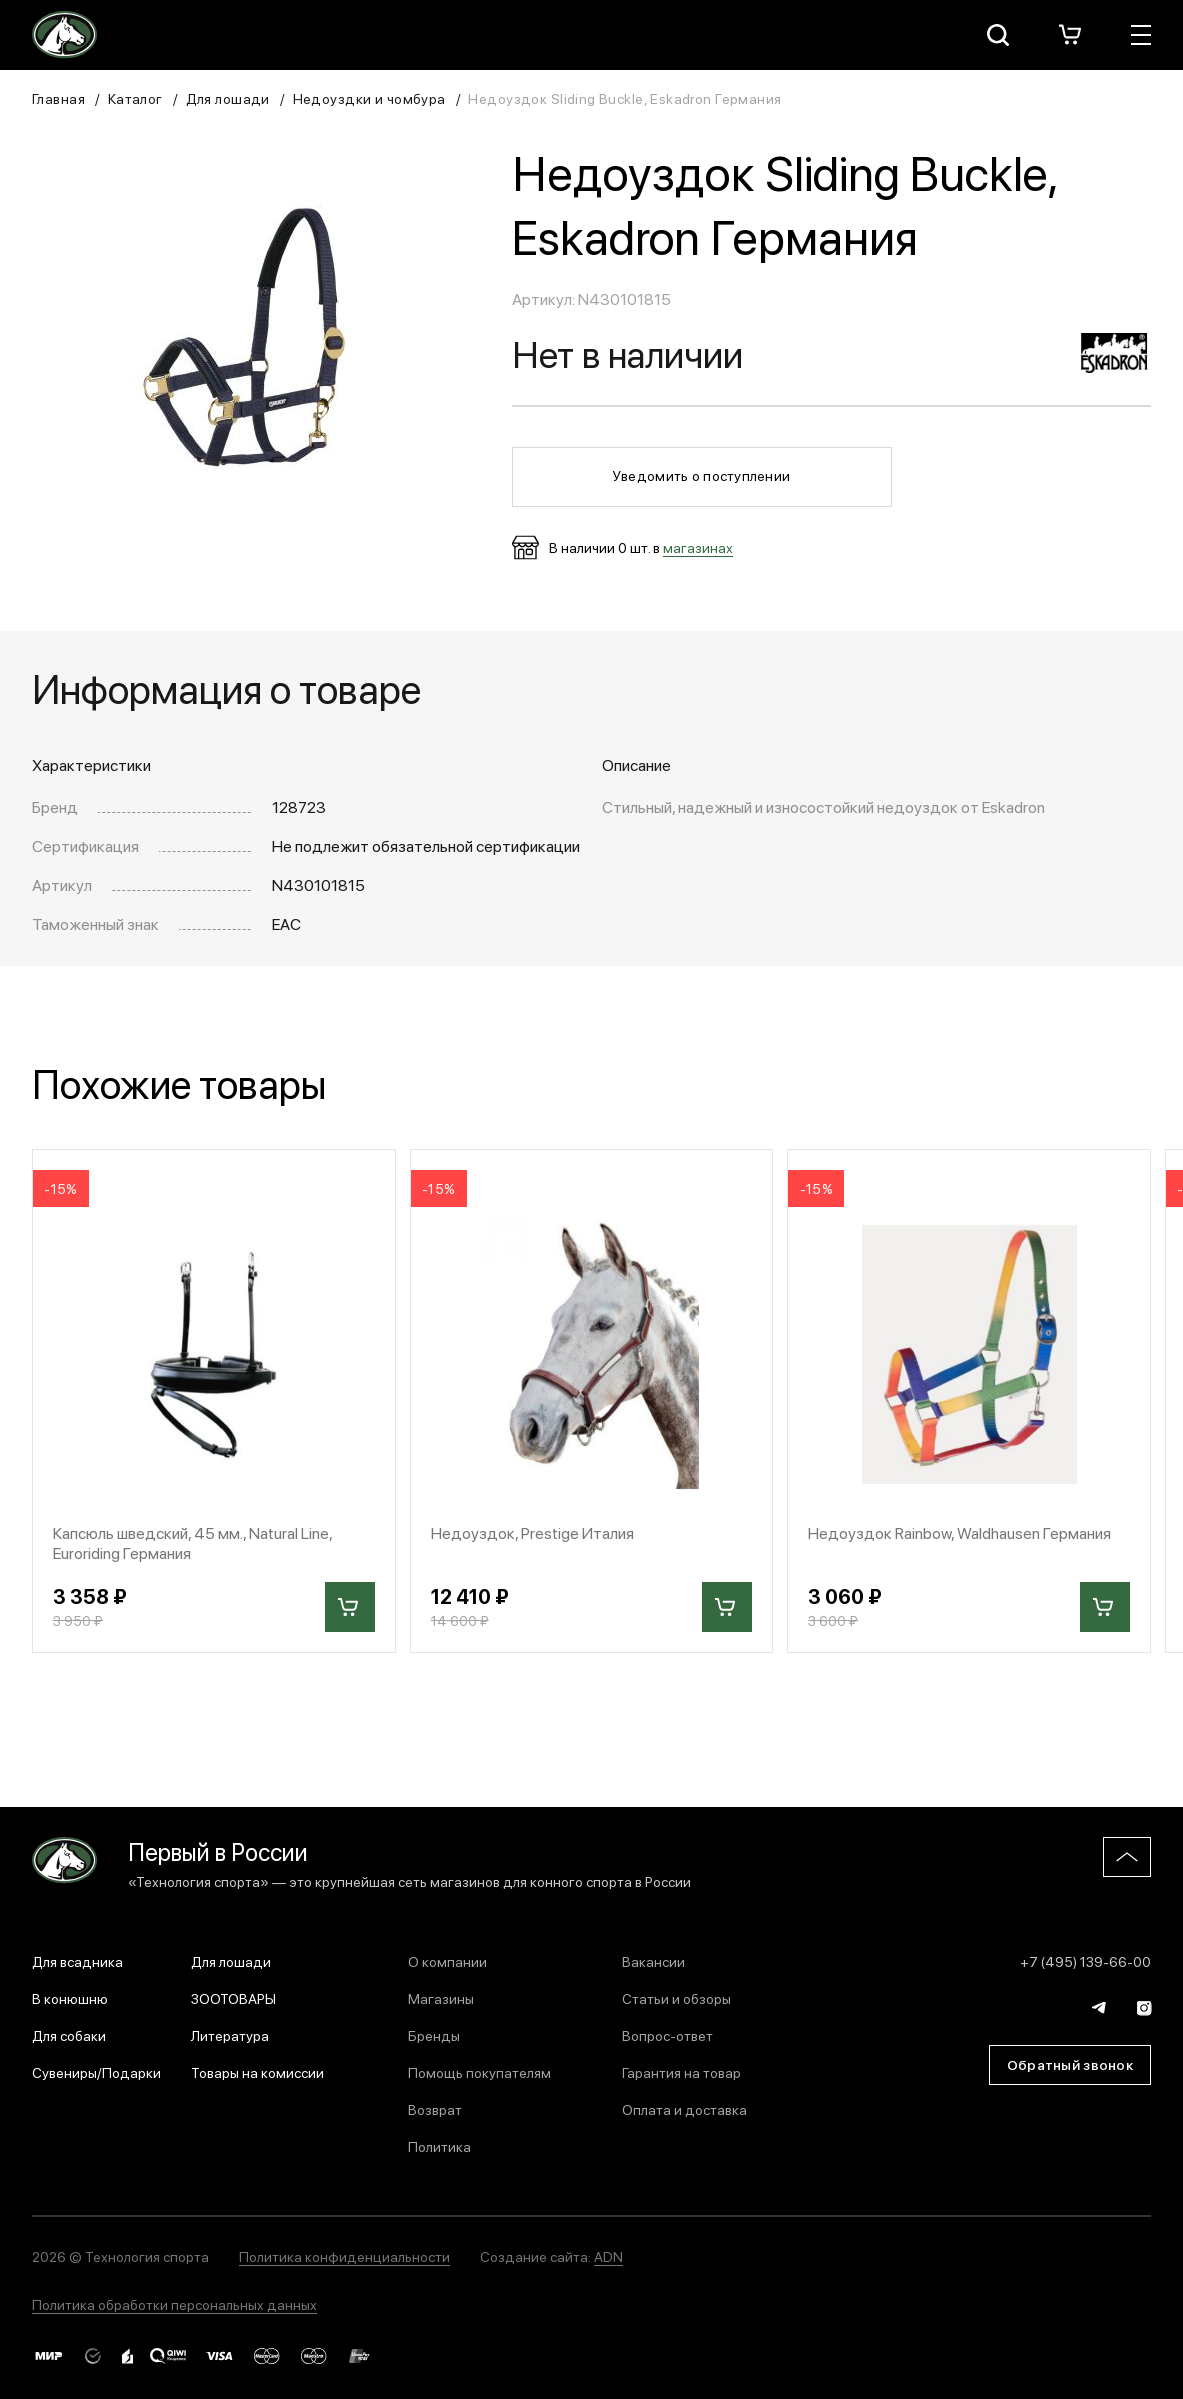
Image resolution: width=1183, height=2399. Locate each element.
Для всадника (77, 1961)
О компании (447, 1961)
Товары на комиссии (257, 2072)
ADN (608, 2256)
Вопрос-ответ (667, 2035)
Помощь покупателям (479, 2072)
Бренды (434, 2035)
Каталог (135, 98)
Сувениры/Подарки (96, 2072)
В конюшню (70, 1998)
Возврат (435, 2109)
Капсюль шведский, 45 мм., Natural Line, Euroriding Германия (192, 1542)
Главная (58, 98)
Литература (230, 2035)
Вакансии (653, 1961)
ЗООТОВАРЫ (233, 1998)
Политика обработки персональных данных (174, 2304)
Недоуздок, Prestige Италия (532, 1532)
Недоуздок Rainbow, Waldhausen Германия (959, 1532)
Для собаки (69, 2035)
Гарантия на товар (681, 2072)
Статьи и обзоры (676, 1998)
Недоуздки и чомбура (369, 98)
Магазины (441, 1998)
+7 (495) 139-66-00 (1085, 1961)
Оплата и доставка (684, 2109)
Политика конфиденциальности (344, 2256)
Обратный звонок (1070, 2064)
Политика (439, 2146)
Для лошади (228, 98)
